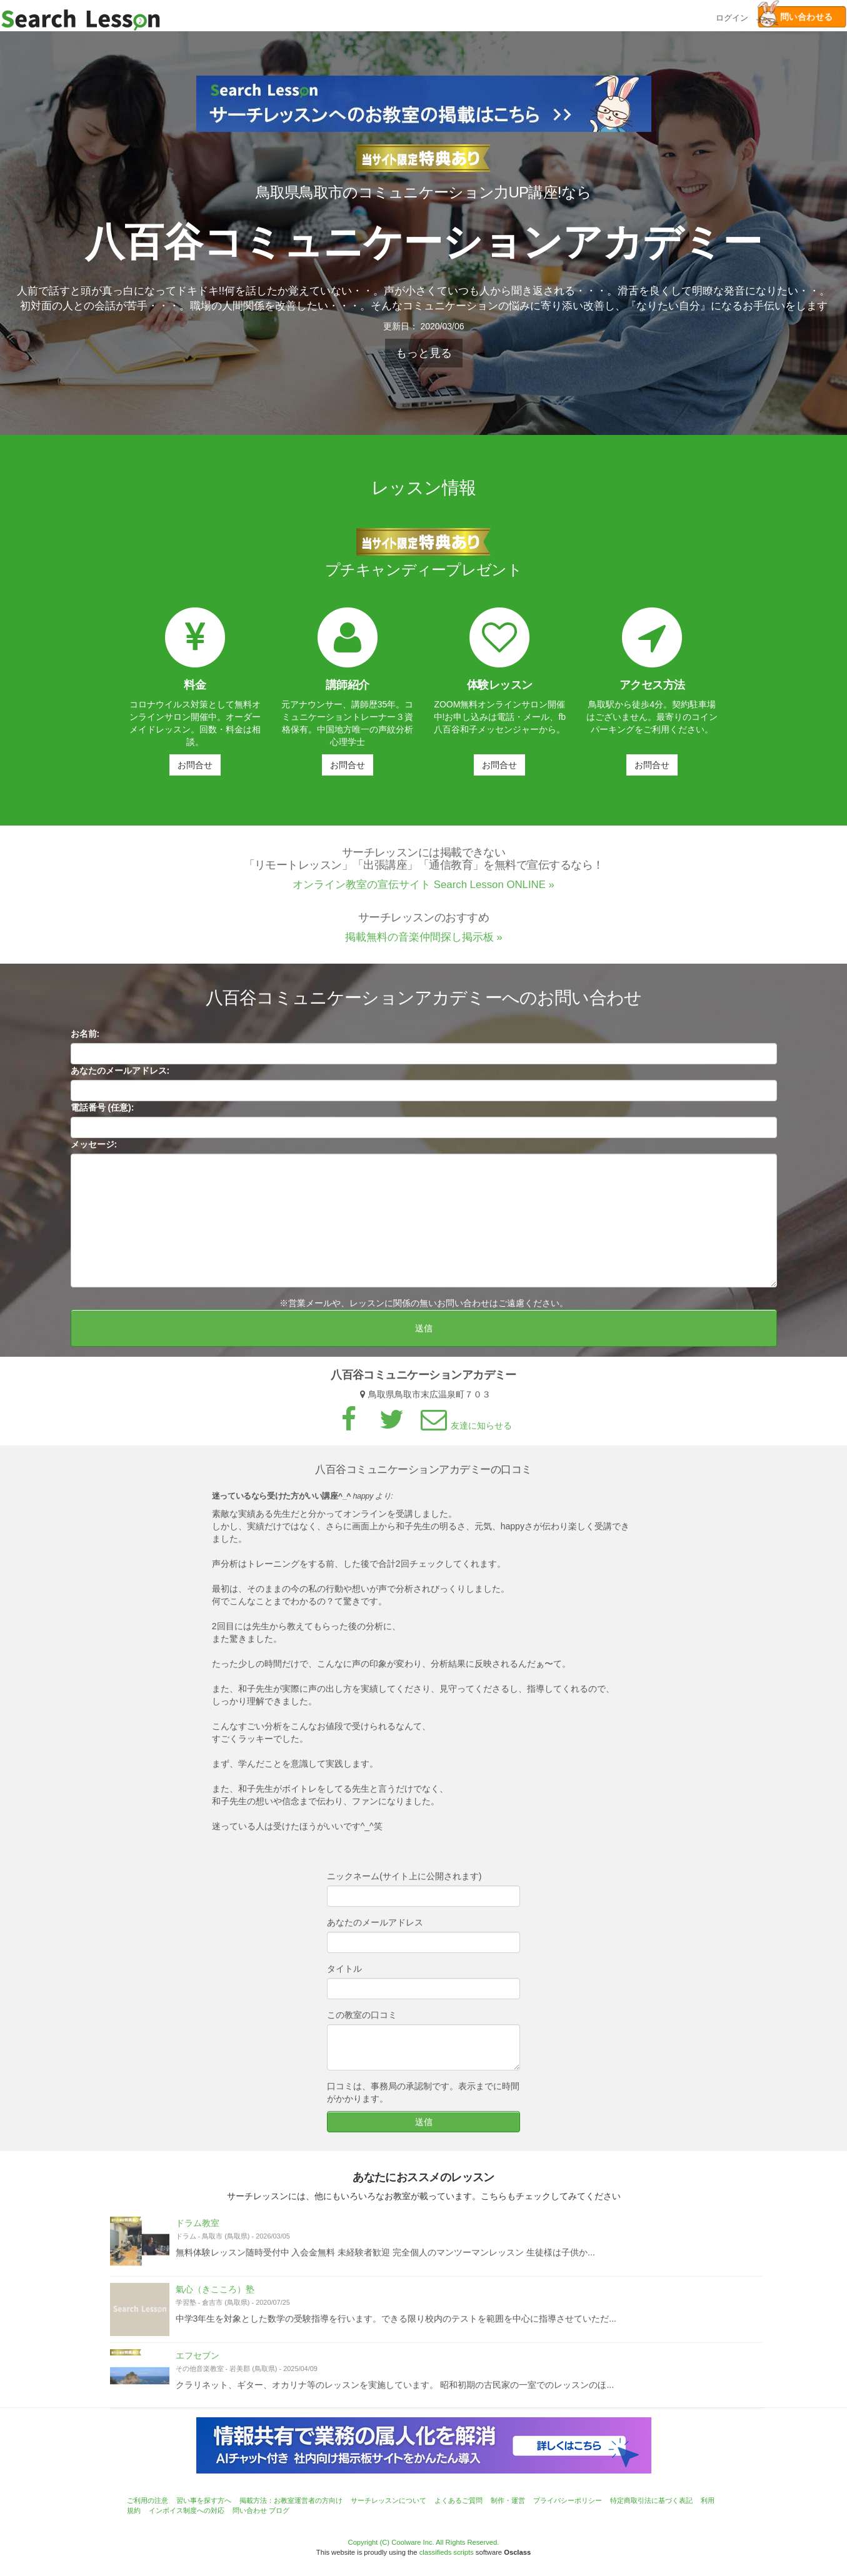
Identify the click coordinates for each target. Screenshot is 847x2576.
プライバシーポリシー (567, 2500)
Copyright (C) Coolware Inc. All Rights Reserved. (423, 2542)
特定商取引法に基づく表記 (651, 2500)
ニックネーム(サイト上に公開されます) (404, 1882)
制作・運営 (508, 2500)
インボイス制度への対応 (186, 2510)
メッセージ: (94, 1150)
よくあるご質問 (458, 2500)
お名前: (85, 1039)
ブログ (279, 2510)
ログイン (732, 16)
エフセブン (197, 2361)
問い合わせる (795, 17)
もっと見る (424, 353)
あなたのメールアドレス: (120, 1076)
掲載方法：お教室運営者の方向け (291, 2500)
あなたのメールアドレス (375, 1928)
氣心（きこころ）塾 (215, 2295)
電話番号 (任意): (102, 1113)
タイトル (344, 1974)
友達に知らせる (464, 1431)
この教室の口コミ (362, 2020)
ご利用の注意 (147, 2500)
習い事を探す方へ (203, 2500)
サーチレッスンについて (388, 2500)
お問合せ (195, 765)
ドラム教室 (197, 2229)
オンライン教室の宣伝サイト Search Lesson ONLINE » (423, 891)
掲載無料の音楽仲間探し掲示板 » (424, 943)
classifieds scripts (446, 2552)
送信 (424, 1334)
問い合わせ (250, 2510)
